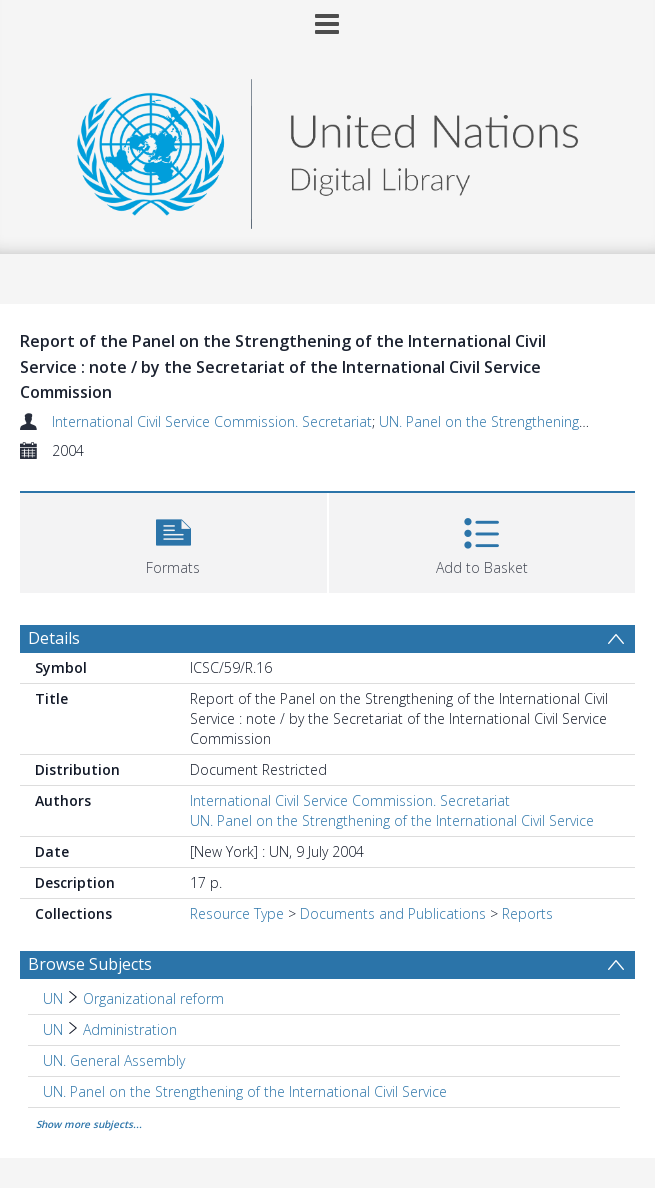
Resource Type (237, 913)
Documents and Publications (393, 913)
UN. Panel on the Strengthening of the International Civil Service (392, 820)
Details (54, 638)
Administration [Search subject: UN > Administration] (130, 1029)
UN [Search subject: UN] (53, 998)
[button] (173, 540)
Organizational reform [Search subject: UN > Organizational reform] (153, 998)
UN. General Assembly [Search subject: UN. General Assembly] (114, 1060)
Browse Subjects (90, 964)
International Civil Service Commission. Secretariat (212, 421)
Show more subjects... (89, 1124)
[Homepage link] (327, 148)
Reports (527, 913)
